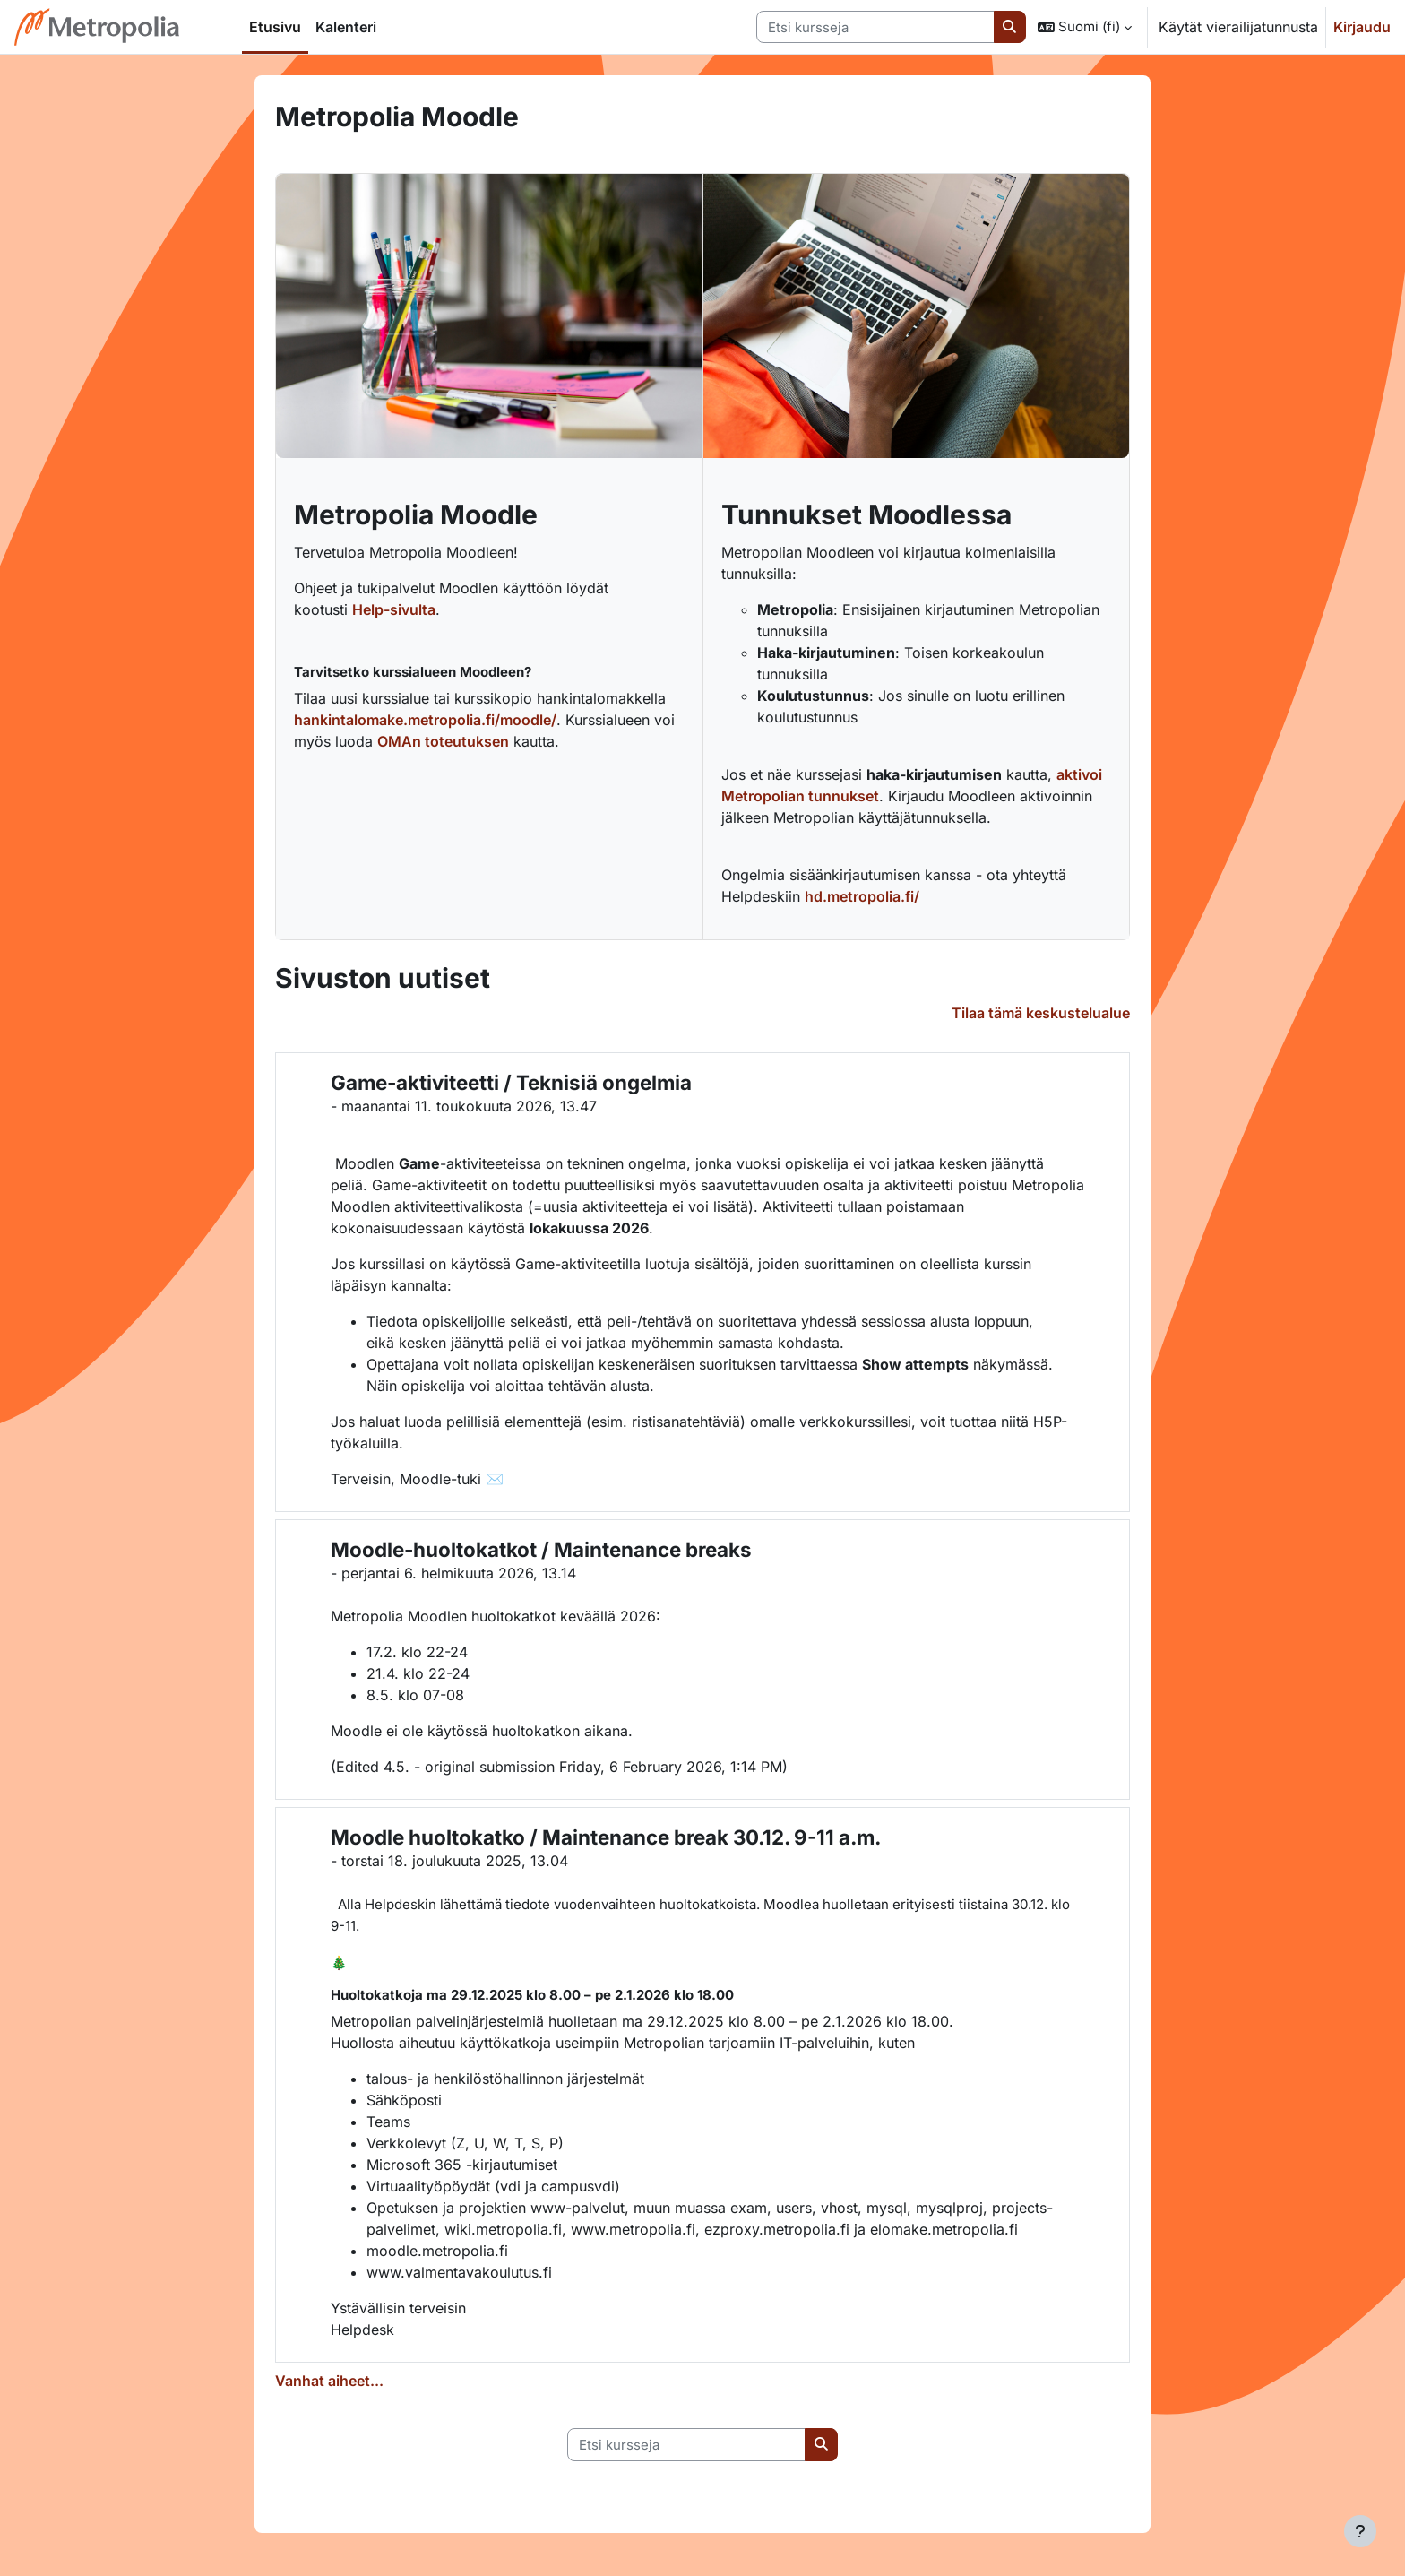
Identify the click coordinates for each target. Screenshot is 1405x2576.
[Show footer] (1360, 2531)
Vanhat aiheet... (329, 2381)
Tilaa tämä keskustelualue (1041, 1013)
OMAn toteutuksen (443, 741)
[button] (1084, 27)
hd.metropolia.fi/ (862, 896)
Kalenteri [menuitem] (345, 27)
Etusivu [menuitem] (275, 27)
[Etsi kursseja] (875, 27)
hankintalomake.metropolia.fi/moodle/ (425, 720)
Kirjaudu (1362, 27)
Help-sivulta (393, 609)
